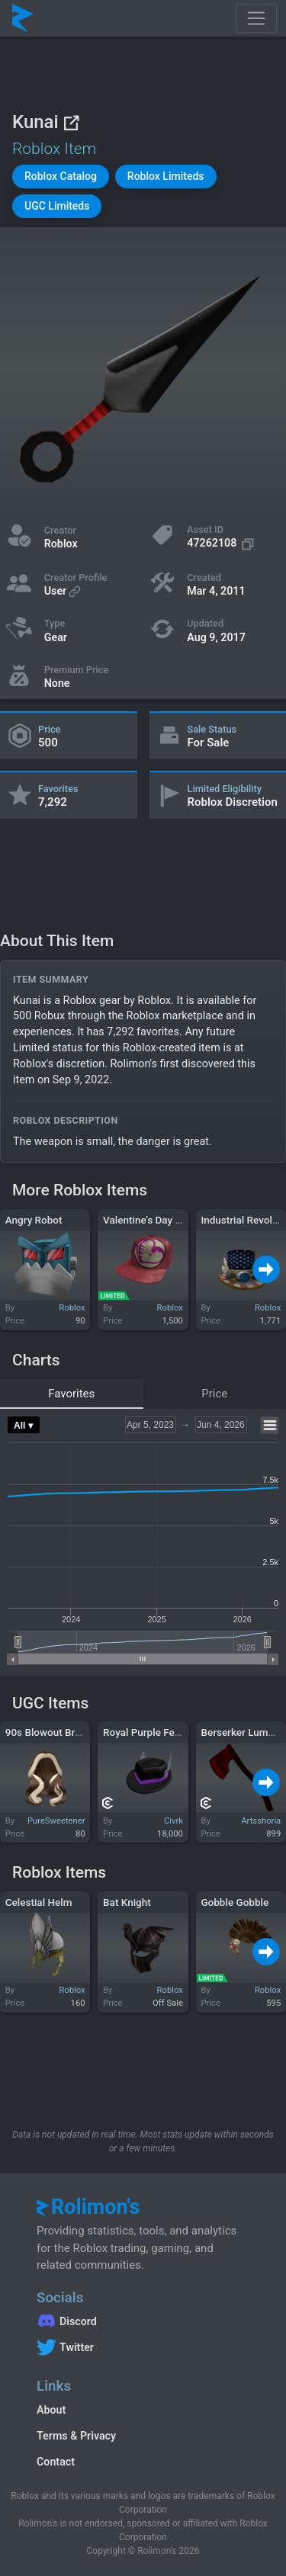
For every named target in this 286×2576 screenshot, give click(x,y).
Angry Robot (34, 1220)
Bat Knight (127, 1902)
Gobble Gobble (234, 1902)
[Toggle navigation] (256, 18)
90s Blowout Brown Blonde (67, 1732)
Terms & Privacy (76, 2436)
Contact (56, 2462)
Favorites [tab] (71, 1393)
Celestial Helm (38, 1902)
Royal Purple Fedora (149, 1732)
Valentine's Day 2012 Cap (161, 1220)
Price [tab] (214, 1393)
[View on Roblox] (71, 122)
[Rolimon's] (23, 18)
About (51, 2410)
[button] (60, 176)
